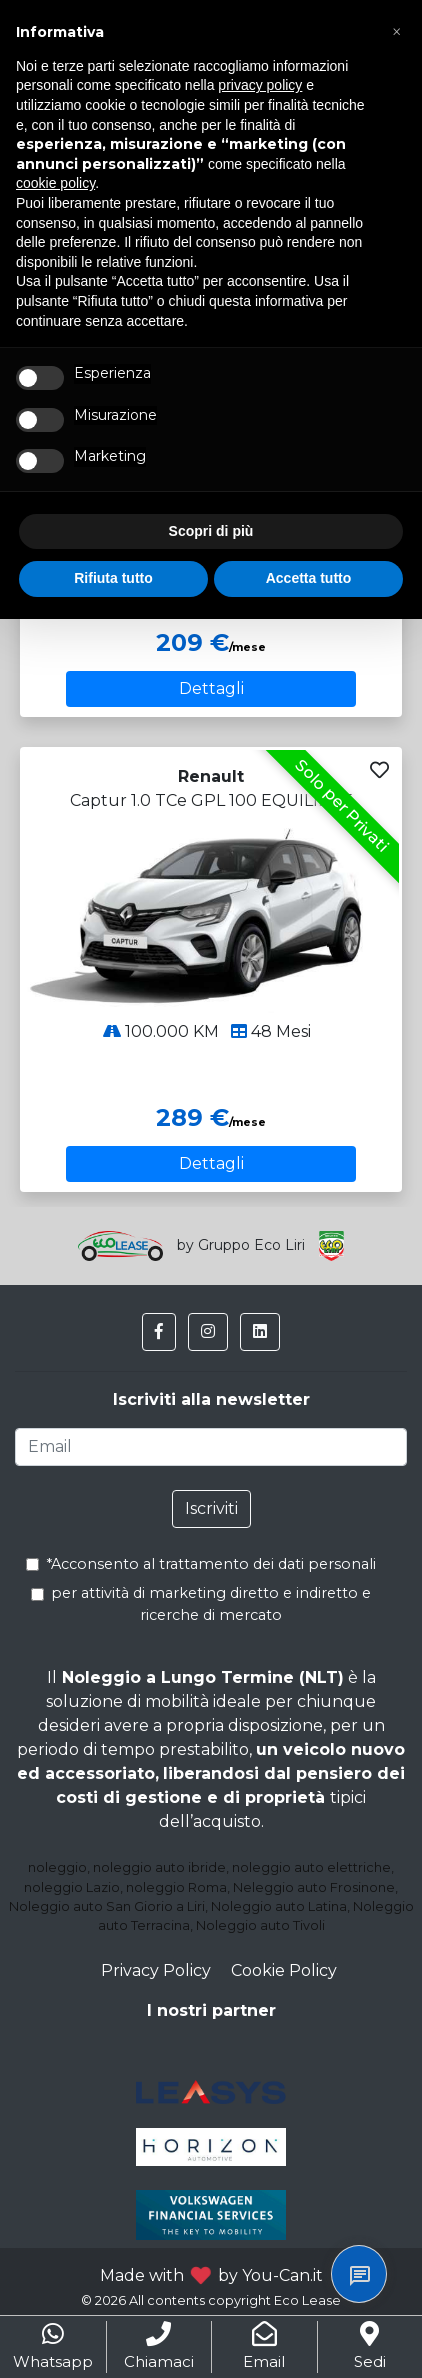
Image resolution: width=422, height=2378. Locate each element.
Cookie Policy (284, 1970)
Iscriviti (211, 1508)
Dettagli (211, 688)
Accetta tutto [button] (309, 578)
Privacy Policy (156, 1970)
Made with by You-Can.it (211, 2275)
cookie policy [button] (55, 183)
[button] (159, 1332)
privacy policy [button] (260, 85)
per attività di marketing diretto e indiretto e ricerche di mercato (203, 1604)
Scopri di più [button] (211, 531)
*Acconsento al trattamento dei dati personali (205, 1564)
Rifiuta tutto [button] (113, 578)
